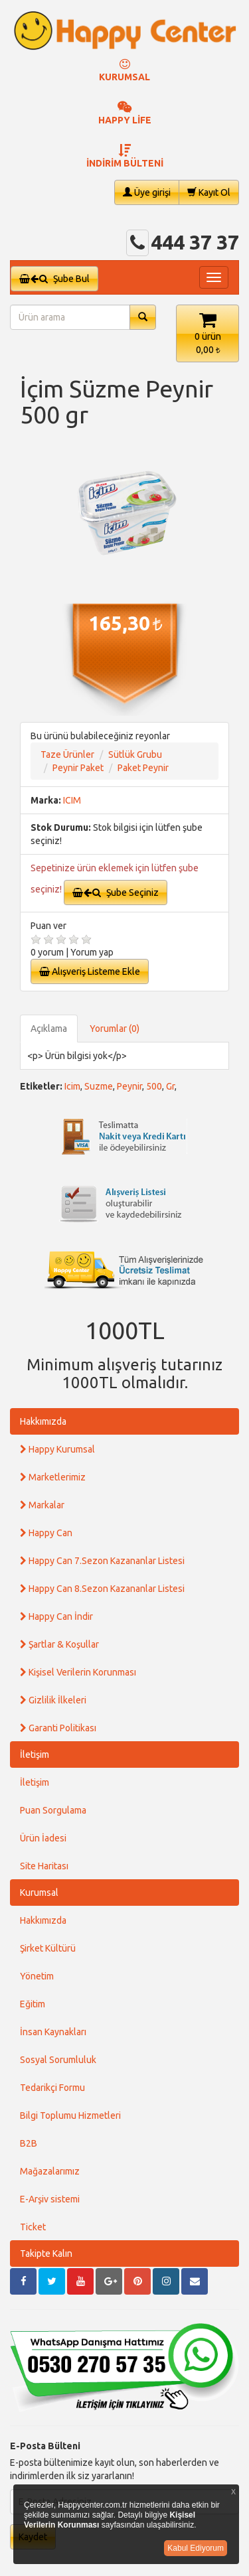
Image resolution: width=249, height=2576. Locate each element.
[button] (207, 333)
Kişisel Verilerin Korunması (78, 1672)
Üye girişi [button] (147, 192)
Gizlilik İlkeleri (53, 1700)
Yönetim (37, 1976)
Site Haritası (44, 1866)
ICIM (72, 800)
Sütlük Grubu (135, 754)
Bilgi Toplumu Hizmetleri (70, 2115)
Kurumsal (39, 1892)
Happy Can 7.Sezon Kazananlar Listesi (102, 1560)
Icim (72, 1086)
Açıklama (49, 1028)
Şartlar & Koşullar (59, 1644)
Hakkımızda (43, 1421)
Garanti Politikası (58, 1728)
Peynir (129, 1086)
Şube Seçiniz (115, 892)
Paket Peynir (143, 767)
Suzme (98, 1086)
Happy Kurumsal (57, 1449)
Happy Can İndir (56, 1616)
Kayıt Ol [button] (208, 192)
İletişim (34, 1754)
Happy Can (46, 1533)
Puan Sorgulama (53, 1810)
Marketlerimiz (53, 1477)
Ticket (33, 2227)
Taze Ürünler (67, 754)
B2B (28, 2143)
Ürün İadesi (43, 1838)
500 (154, 1086)
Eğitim (32, 2004)
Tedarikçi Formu (52, 2087)
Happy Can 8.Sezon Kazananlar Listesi (102, 1588)
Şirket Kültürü (48, 1948)
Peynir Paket (78, 767)
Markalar (42, 1505)
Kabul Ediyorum (195, 2548)
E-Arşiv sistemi (50, 2199)
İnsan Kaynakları (53, 2032)
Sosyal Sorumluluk (58, 2059)
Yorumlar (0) (114, 1028)
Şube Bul (54, 278)
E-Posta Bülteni (45, 2446)
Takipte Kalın (46, 2253)
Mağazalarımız (50, 2171)
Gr (170, 1086)
